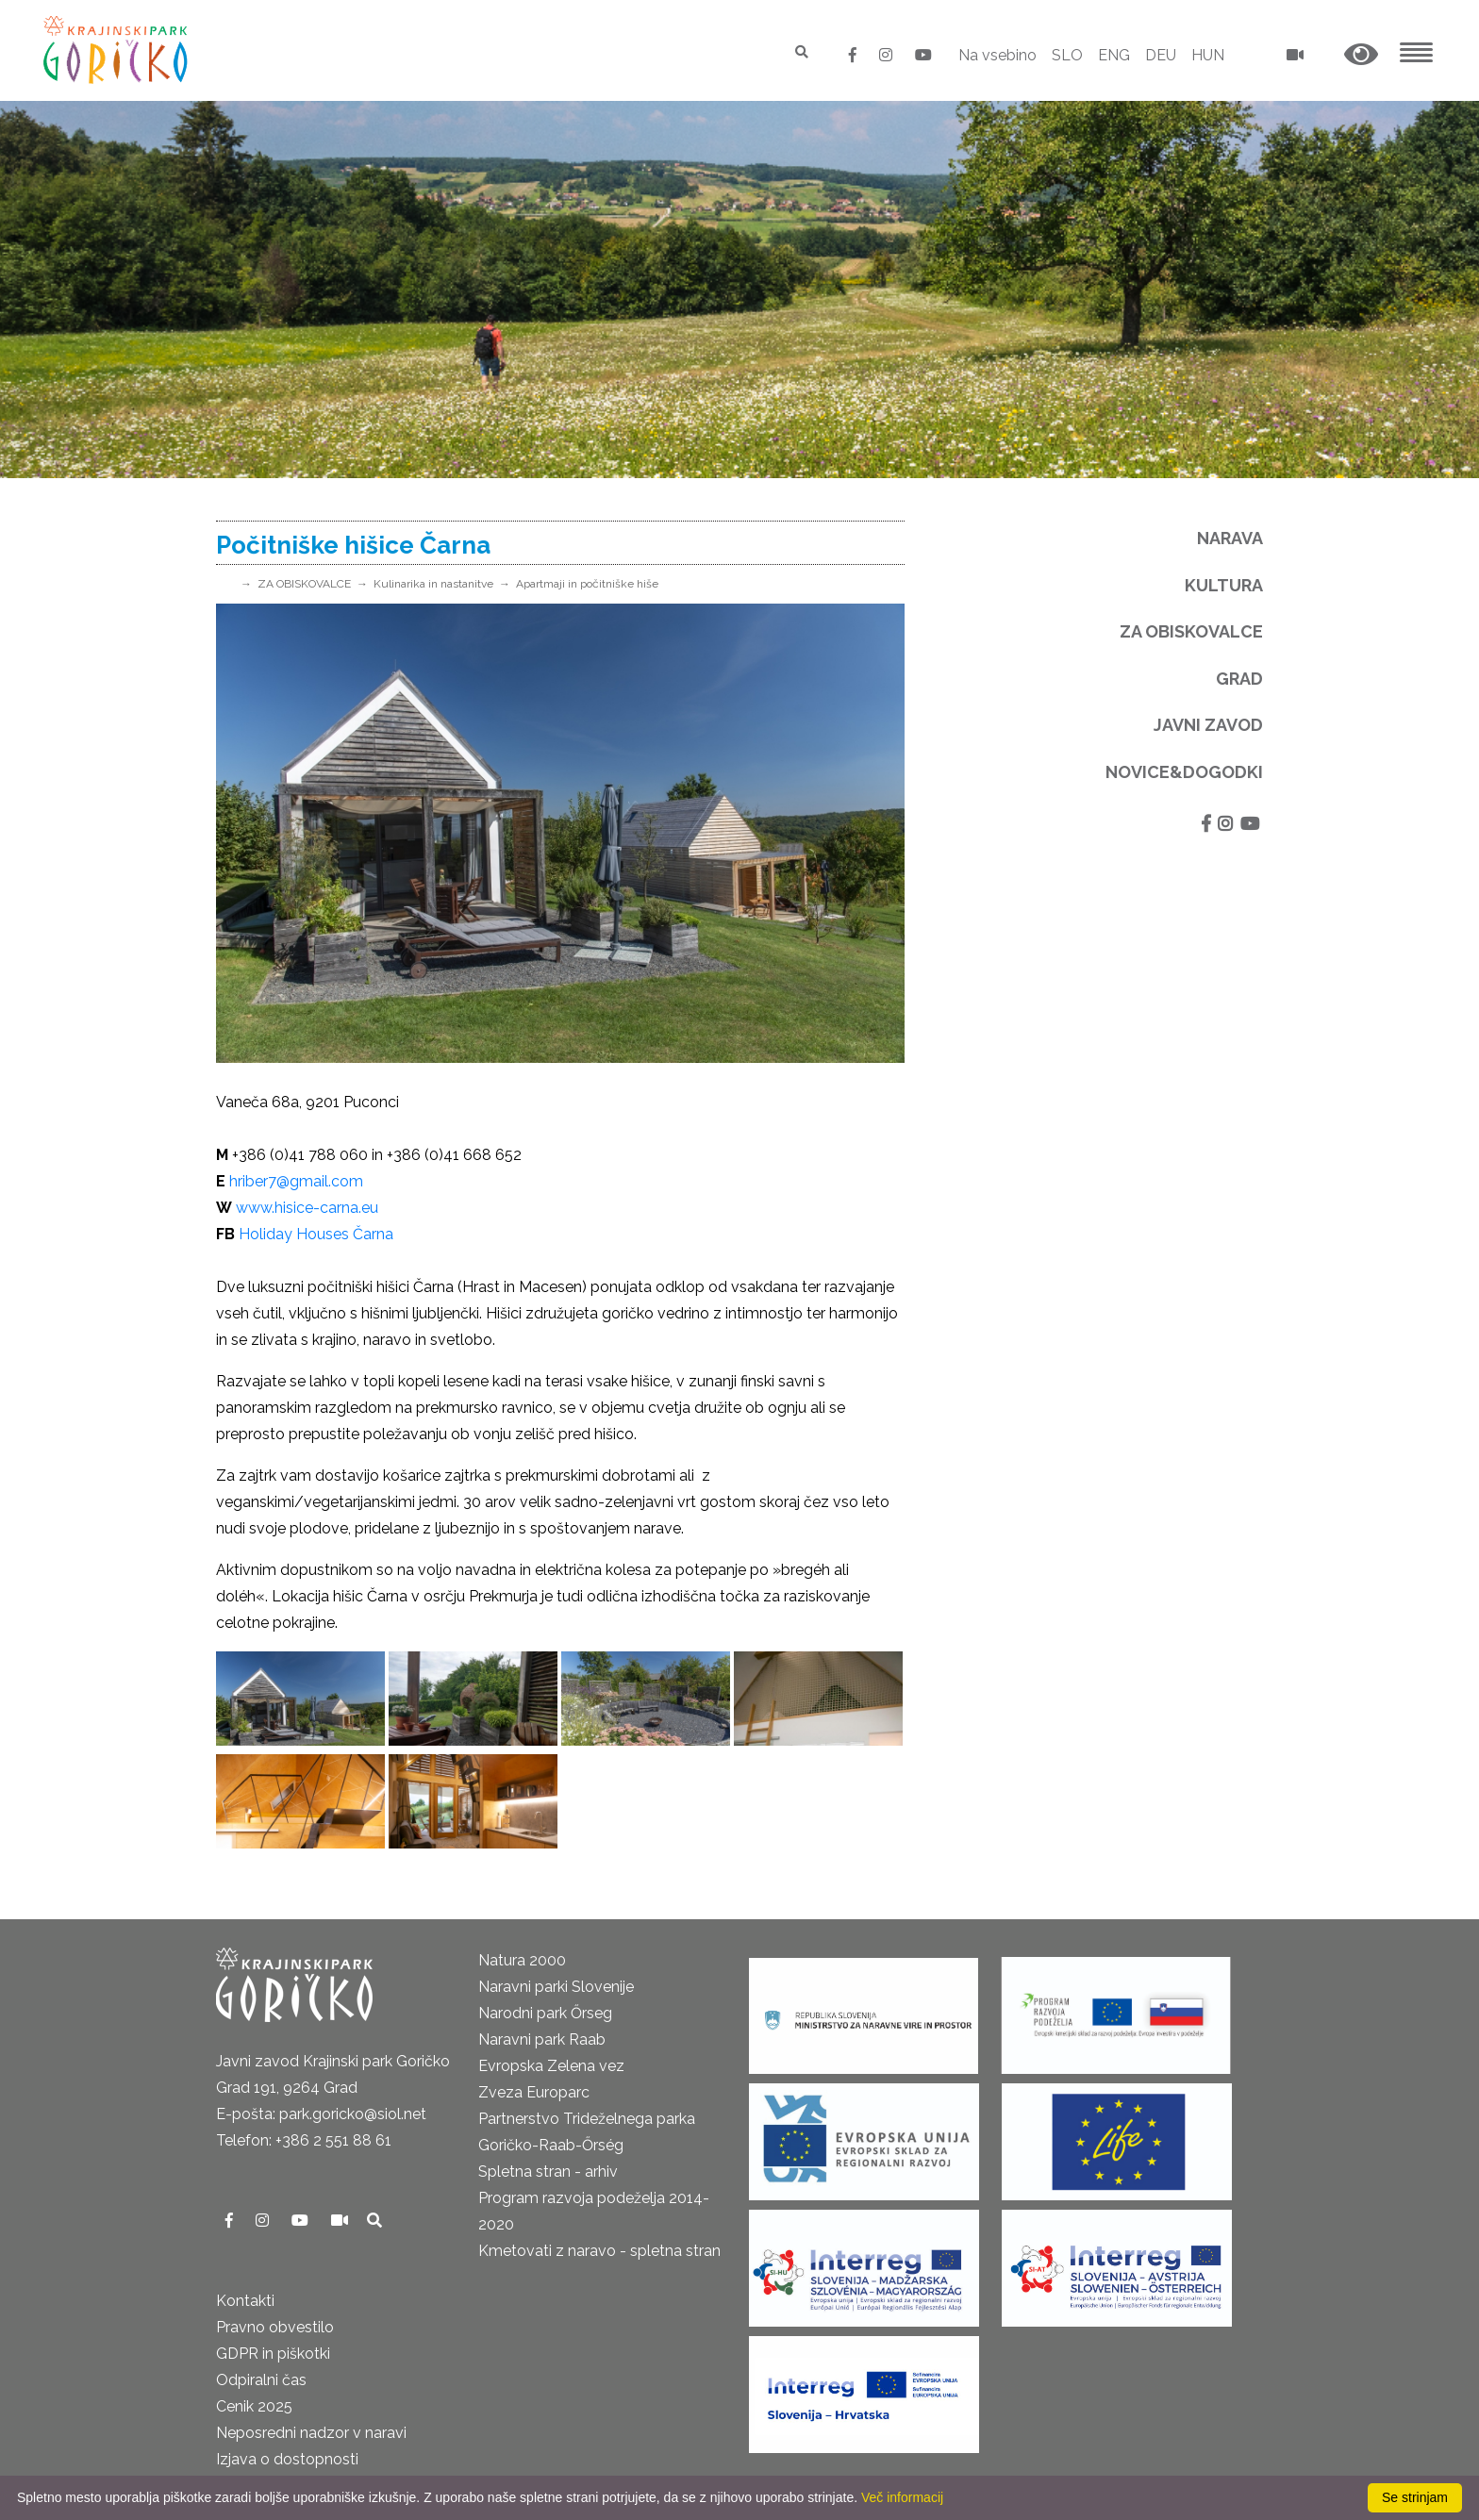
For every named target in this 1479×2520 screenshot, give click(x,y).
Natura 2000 (522, 1960)
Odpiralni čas (261, 2380)
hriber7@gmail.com (296, 1181)
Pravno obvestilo (275, 2327)
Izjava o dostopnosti (287, 2459)
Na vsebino (997, 55)
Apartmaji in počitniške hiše (587, 583)
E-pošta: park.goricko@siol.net (321, 2114)
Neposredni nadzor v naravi (311, 2433)
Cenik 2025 (254, 2406)
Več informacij (902, 2497)
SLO (1067, 55)
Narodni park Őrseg (545, 2013)
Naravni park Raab (542, 2039)
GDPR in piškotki (273, 2353)
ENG (1114, 55)
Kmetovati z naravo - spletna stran (599, 2251)
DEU (1160, 55)
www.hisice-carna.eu (307, 1208)
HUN (1207, 55)
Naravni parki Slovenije (556, 1987)
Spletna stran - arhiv (548, 2171)
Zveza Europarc (534, 2092)
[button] (1361, 55)
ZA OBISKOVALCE (304, 583)
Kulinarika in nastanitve (433, 583)
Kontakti (245, 2301)
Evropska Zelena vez (551, 2066)
